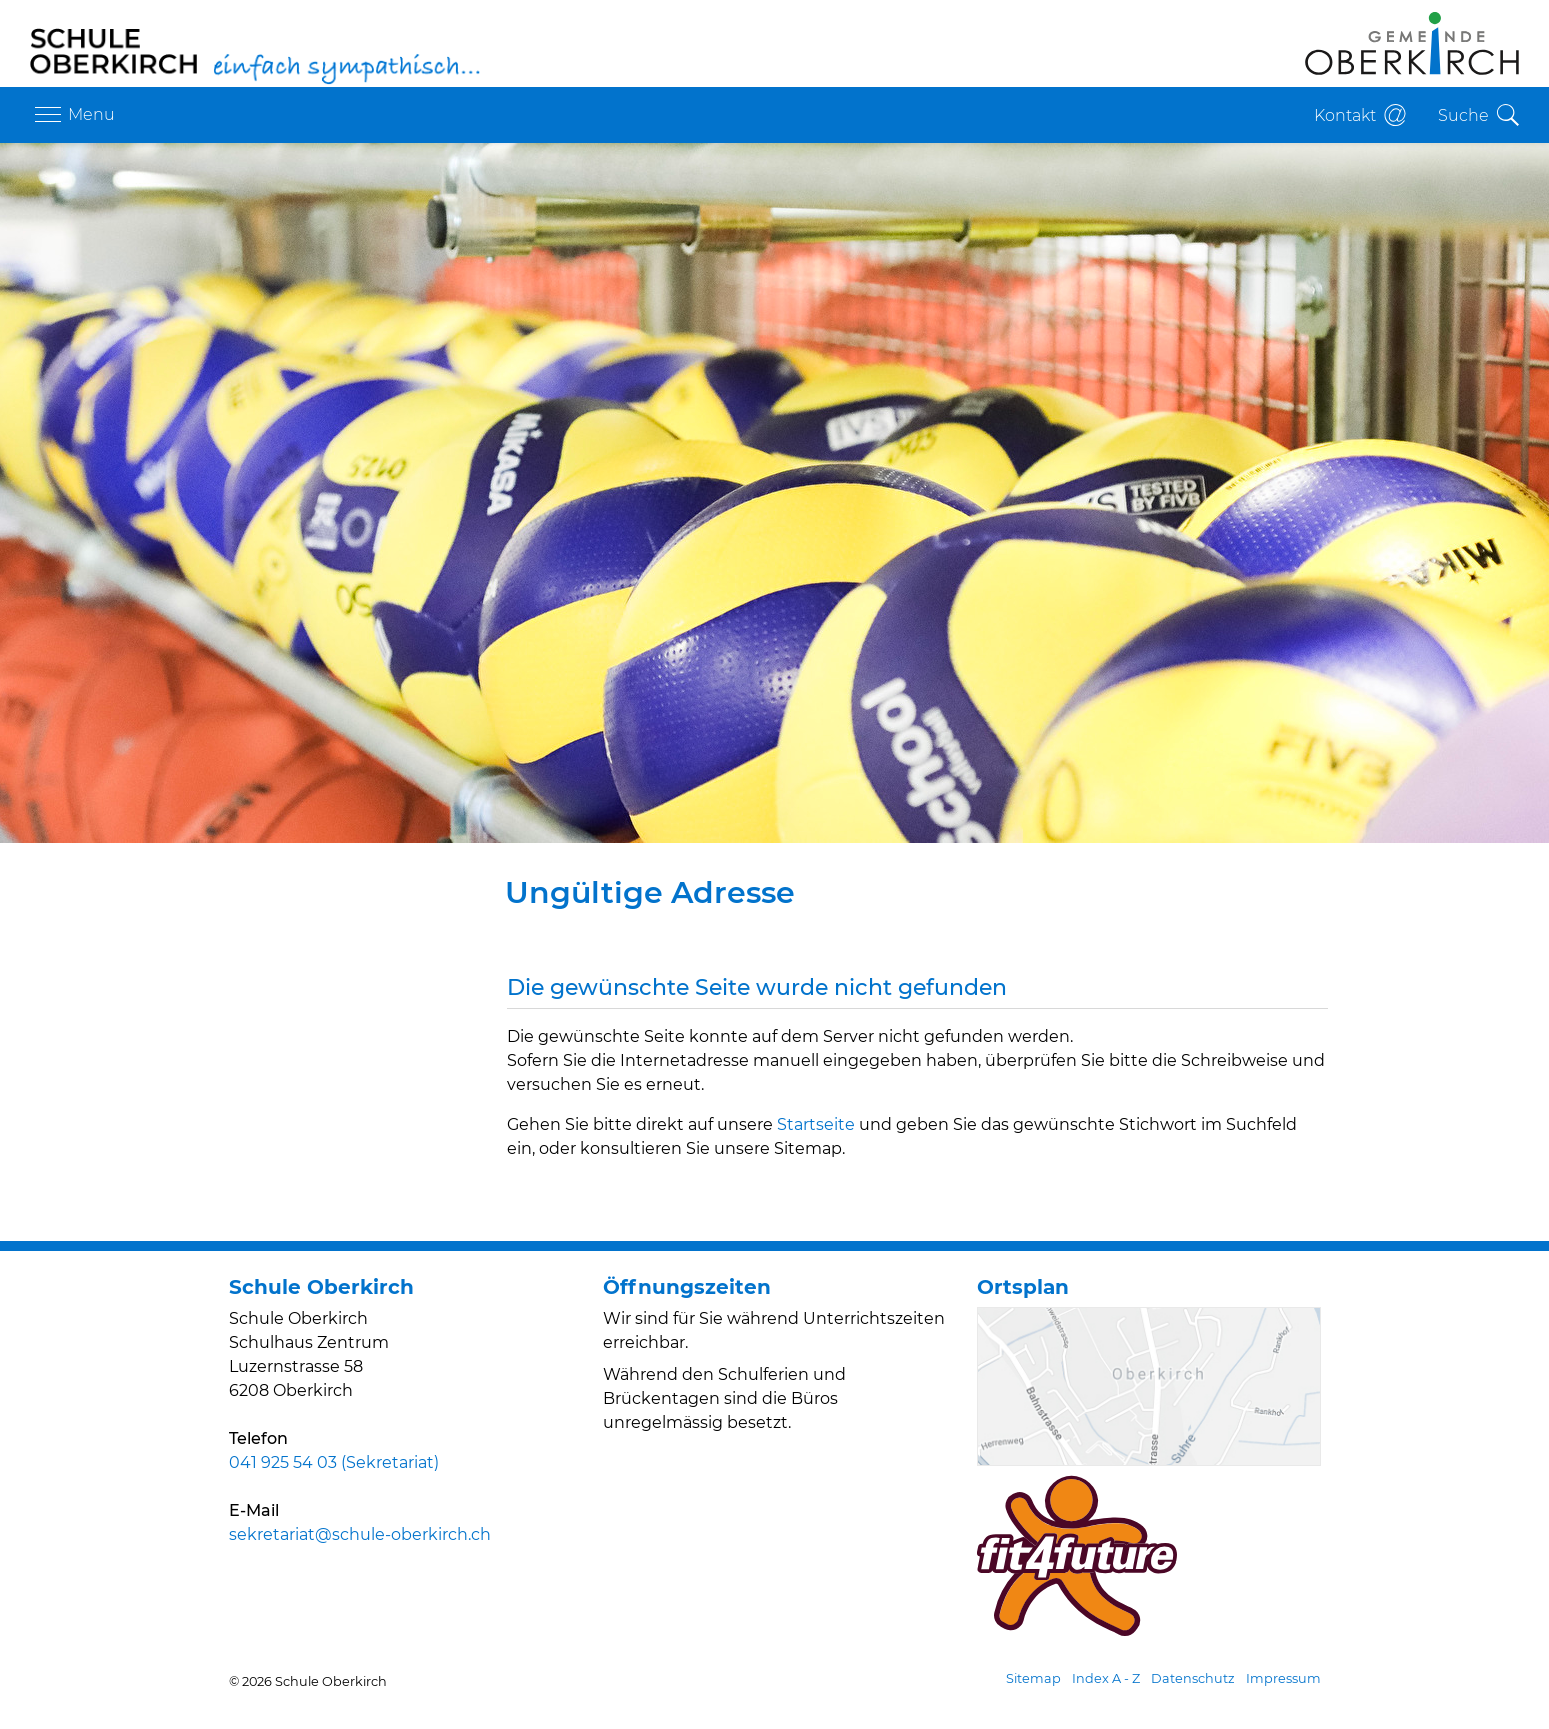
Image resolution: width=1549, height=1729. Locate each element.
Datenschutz (1193, 1678)
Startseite (816, 1124)
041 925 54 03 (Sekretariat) (334, 1462)
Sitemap (1033, 1678)
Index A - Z (1106, 1678)
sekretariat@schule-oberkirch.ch (360, 1534)
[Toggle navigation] (72, 115)
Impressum (1283, 1678)
